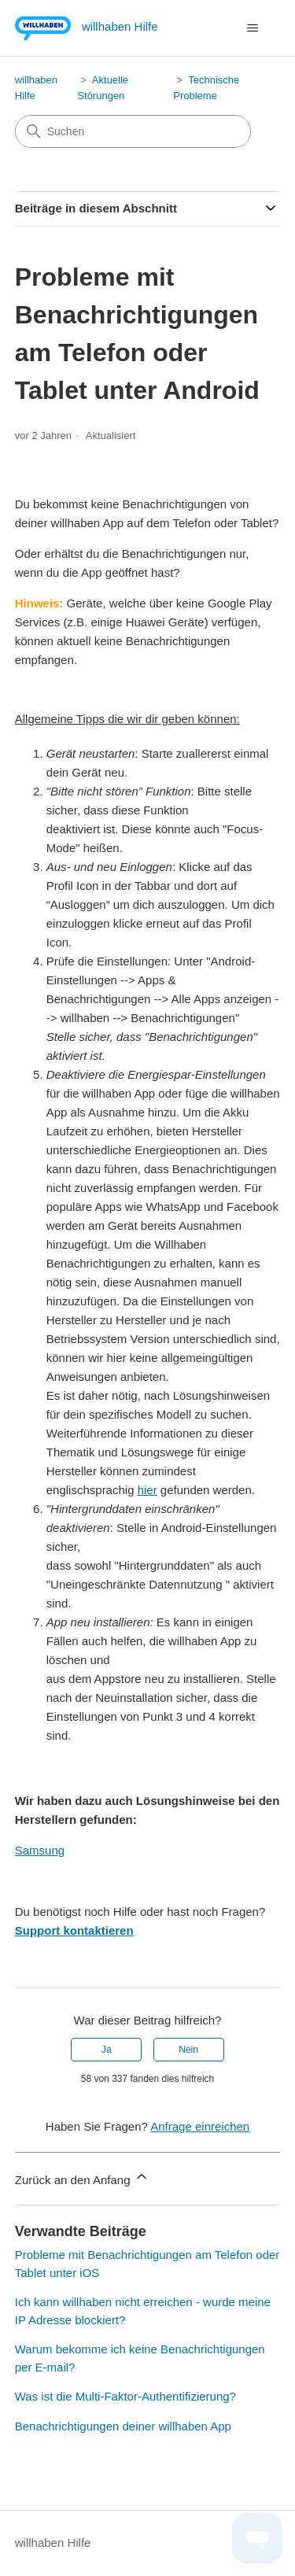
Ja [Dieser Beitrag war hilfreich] (106, 2049)
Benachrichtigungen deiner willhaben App (123, 2426)
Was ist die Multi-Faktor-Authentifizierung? (125, 2396)
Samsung (40, 1850)
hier (147, 1490)
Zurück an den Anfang (82, 2177)
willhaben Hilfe (53, 2542)
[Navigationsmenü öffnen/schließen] (252, 28)
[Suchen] (133, 131)
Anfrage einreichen (199, 2126)
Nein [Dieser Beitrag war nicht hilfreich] (188, 2049)
